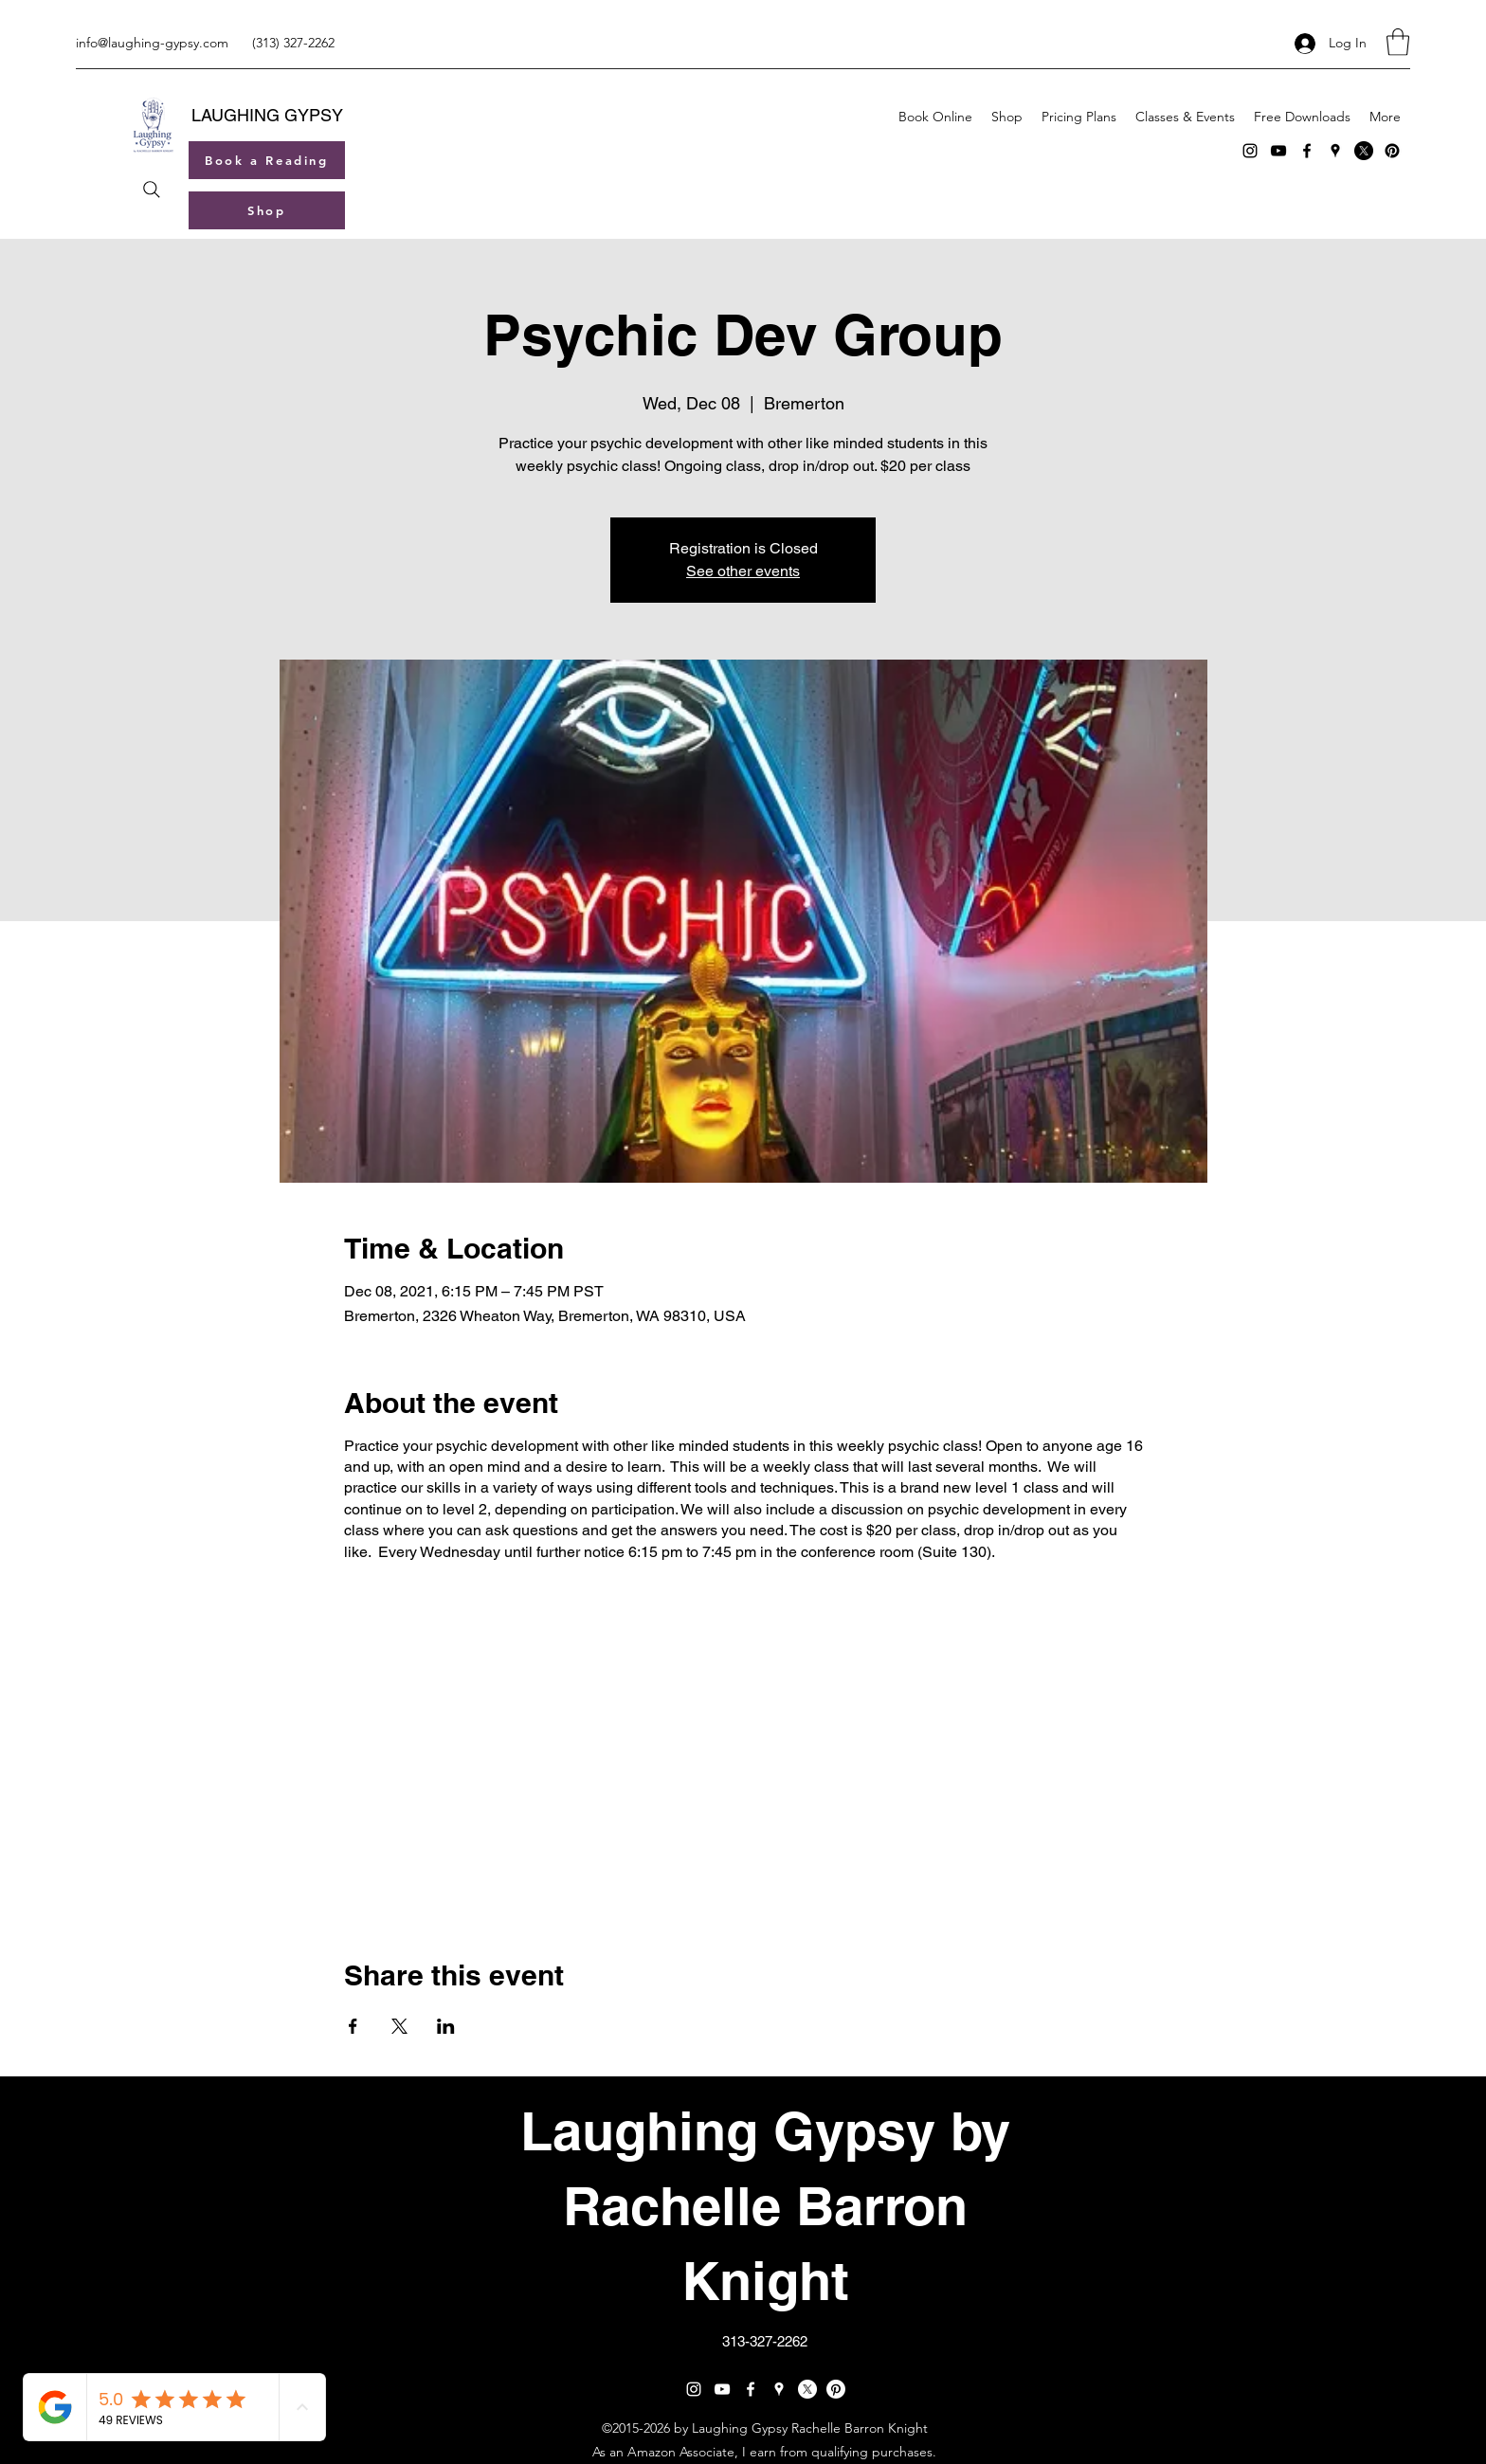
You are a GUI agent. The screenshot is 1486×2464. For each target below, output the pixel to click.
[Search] (151, 189)
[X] (1363, 150)
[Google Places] (1335, 150)
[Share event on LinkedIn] (446, 2026)
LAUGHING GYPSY (267, 115)
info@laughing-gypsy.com (152, 42)
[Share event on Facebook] (353, 2026)
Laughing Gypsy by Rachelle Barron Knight (765, 2205)
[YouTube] (1278, 150)
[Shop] (267, 210)
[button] (1397, 42)
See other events (743, 571)
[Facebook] (1306, 150)
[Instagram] (1250, 150)
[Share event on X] (399, 2026)
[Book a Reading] (267, 160)
